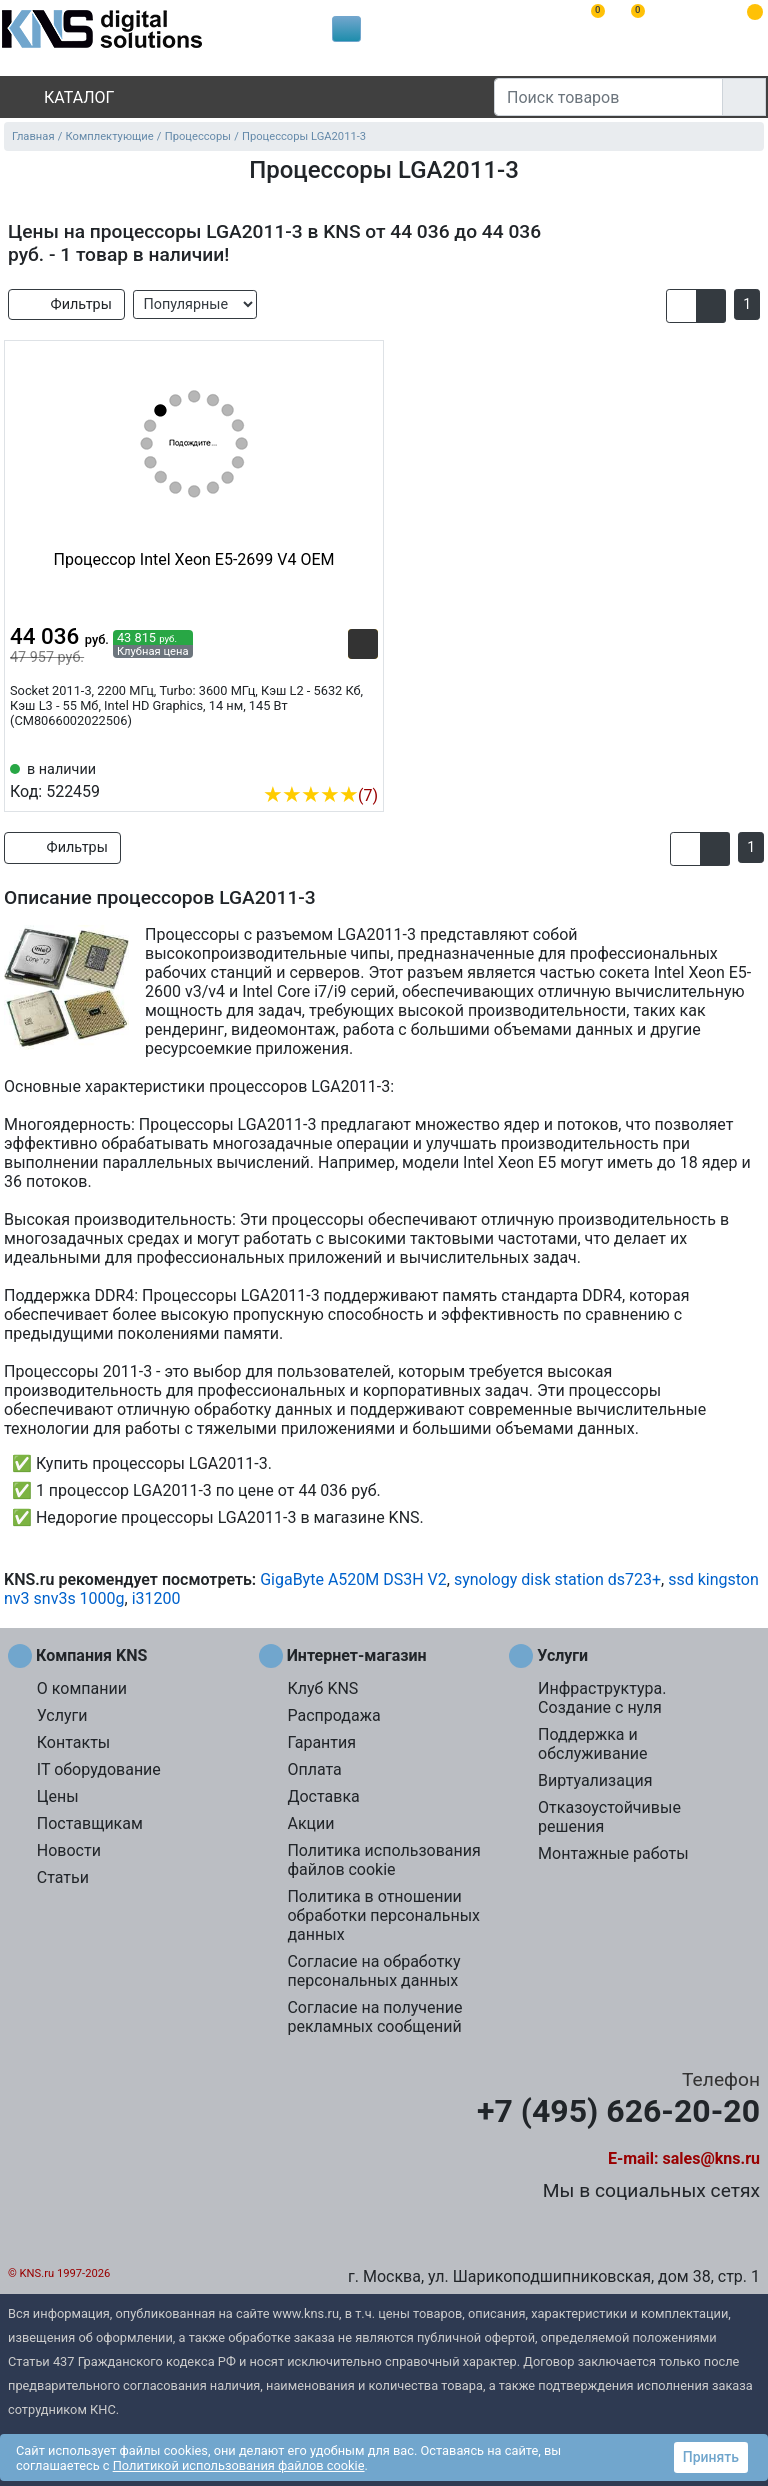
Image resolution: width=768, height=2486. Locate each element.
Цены (58, 1796)
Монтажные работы (613, 1853)
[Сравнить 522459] (330, 765)
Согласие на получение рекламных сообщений (374, 2017)
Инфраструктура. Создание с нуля (602, 1698)
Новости (69, 1850)
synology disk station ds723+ (557, 1579)
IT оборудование (99, 1769)
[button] (681, 306)
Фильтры (66, 304)
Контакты (73, 1742)
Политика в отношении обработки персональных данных (383, 1915)
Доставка (323, 1796)
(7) (320, 795)
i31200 (156, 1598)
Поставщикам (90, 1823)
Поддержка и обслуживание (592, 1744)
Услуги (62, 1715)
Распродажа (333, 1715)
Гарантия (321, 1742)
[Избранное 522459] (363, 765)
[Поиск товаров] (608, 97)
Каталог (62, 97)
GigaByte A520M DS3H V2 (353, 1579)
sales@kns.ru (711, 2158)
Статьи (63, 1877)
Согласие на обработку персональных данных (373, 1971)
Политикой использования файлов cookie (239, 2465)
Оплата (314, 1769)
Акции (310, 1823)
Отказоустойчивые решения (609, 1817)
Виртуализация (595, 1780)
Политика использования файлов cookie (383, 1860)
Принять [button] (711, 2457)
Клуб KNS (322, 1688)
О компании (82, 1688)
